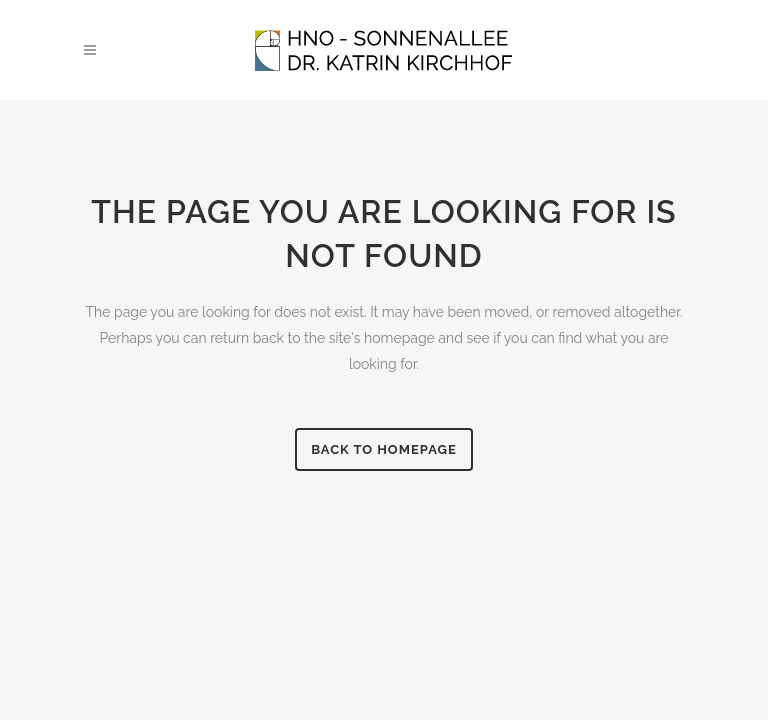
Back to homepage (384, 449)
